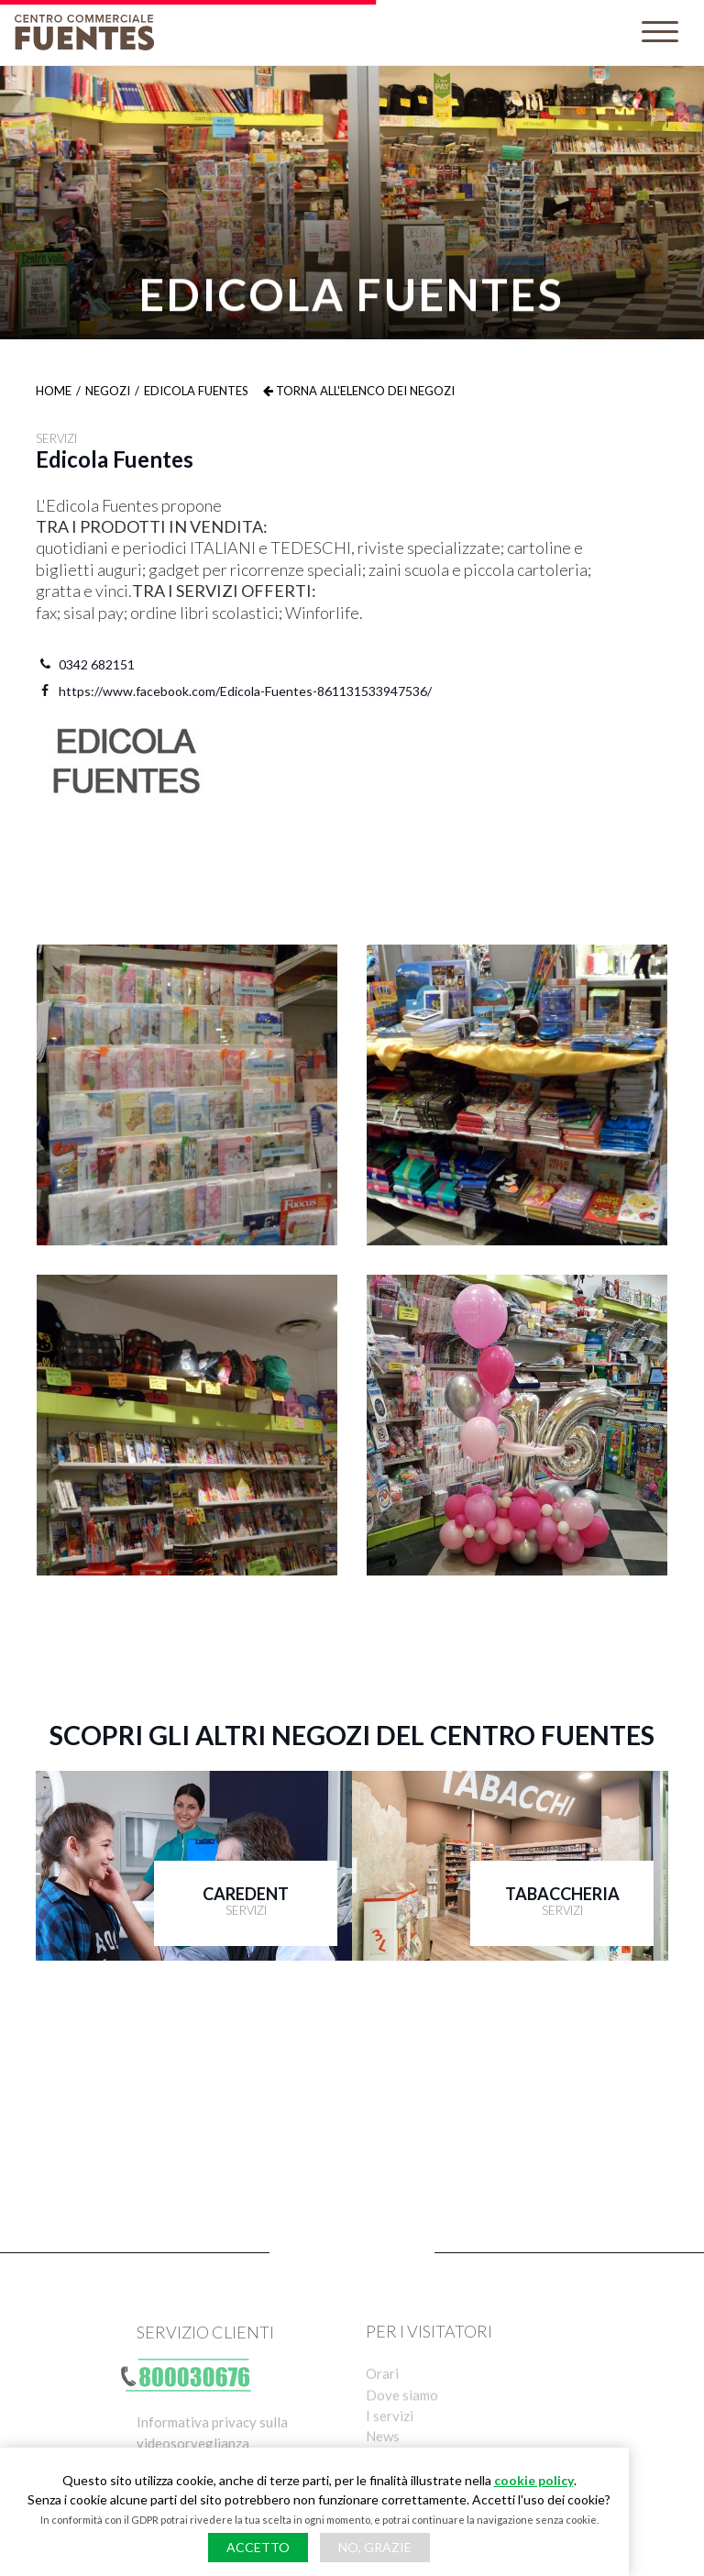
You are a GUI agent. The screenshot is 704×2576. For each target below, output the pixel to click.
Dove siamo (402, 2416)
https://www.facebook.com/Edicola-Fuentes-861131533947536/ (234, 690)
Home (54, 390)
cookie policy (534, 2480)
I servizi (389, 2439)
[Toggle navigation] (660, 32)
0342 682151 (85, 664)
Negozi (107, 390)
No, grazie (375, 2547)
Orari (382, 2393)
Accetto (258, 2547)
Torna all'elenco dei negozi (359, 390)
